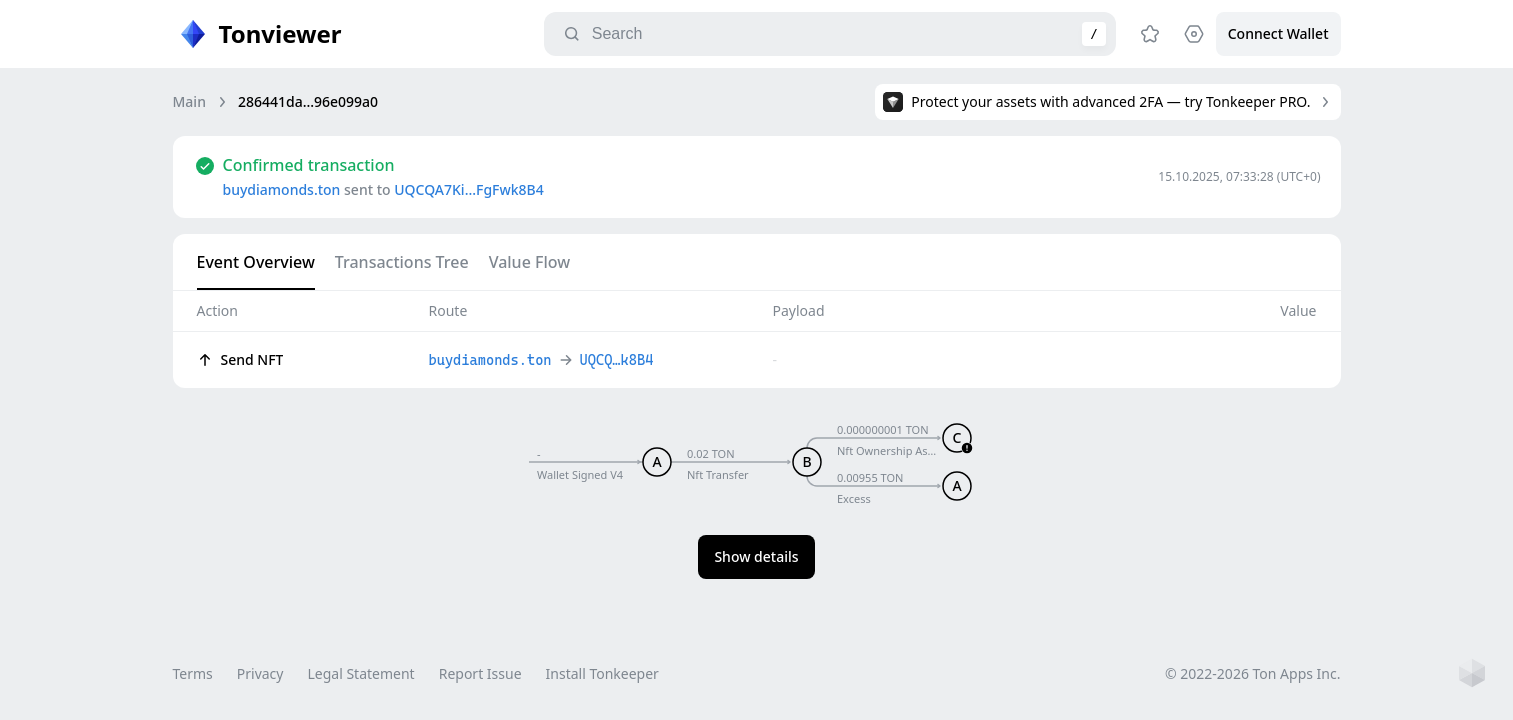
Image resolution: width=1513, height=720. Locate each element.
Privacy (260, 673)
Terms (193, 673)
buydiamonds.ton (282, 189)
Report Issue (480, 673)
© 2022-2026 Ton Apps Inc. (1252, 673)
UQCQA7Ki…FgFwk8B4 (469, 189)
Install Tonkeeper (602, 673)
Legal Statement (360, 673)
